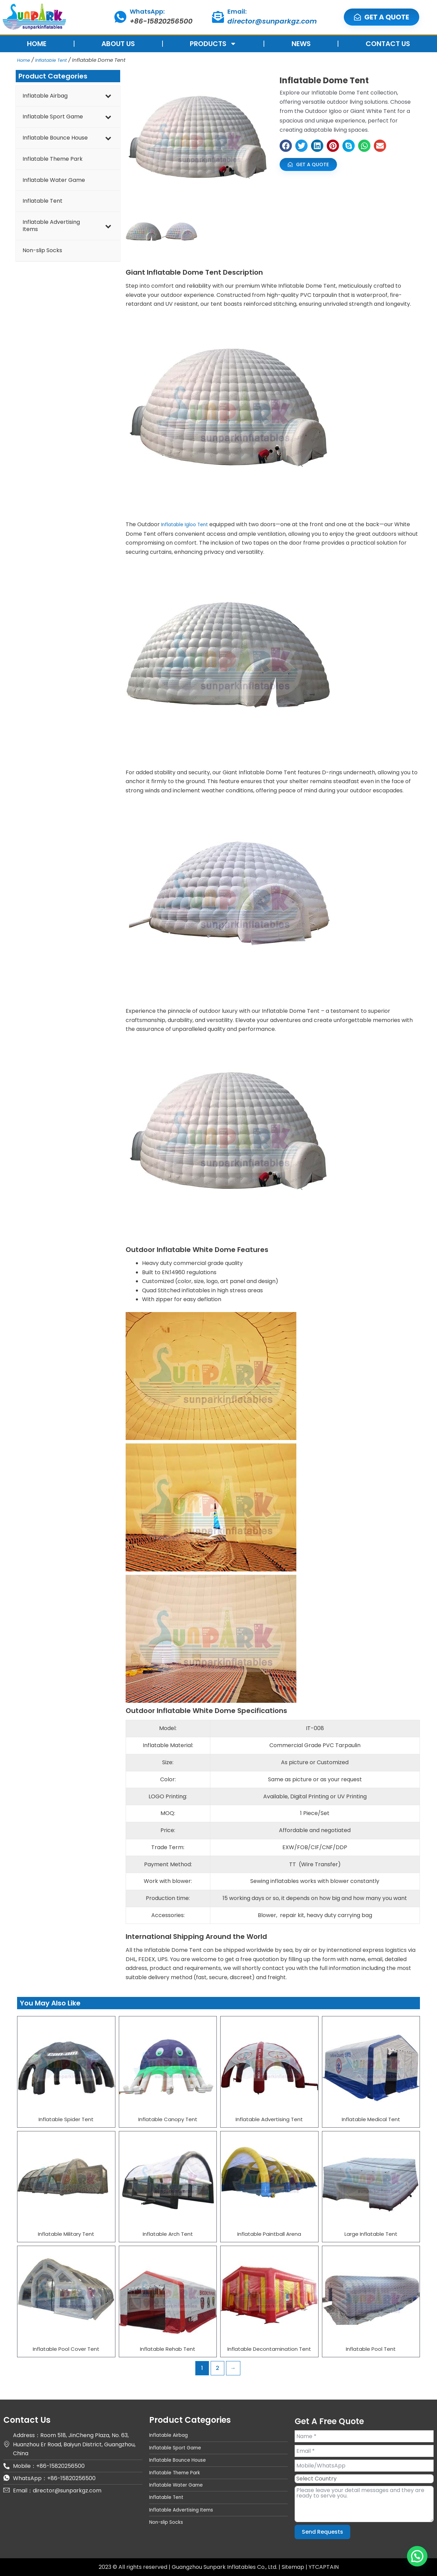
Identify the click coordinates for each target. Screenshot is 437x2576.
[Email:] (218, 17)
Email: (236, 11)
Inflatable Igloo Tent (188, 524)
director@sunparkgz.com (272, 21)
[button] (286, 146)
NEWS (301, 43)
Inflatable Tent (55, 59)
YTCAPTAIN (324, 2567)
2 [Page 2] (217, 2368)
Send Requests (322, 2532)
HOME (36, 43)
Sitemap (294, 2567)
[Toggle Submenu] (108, 96)
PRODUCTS (213, 44)
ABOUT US (118, 43)
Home (24, 59)
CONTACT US (388, 43)
